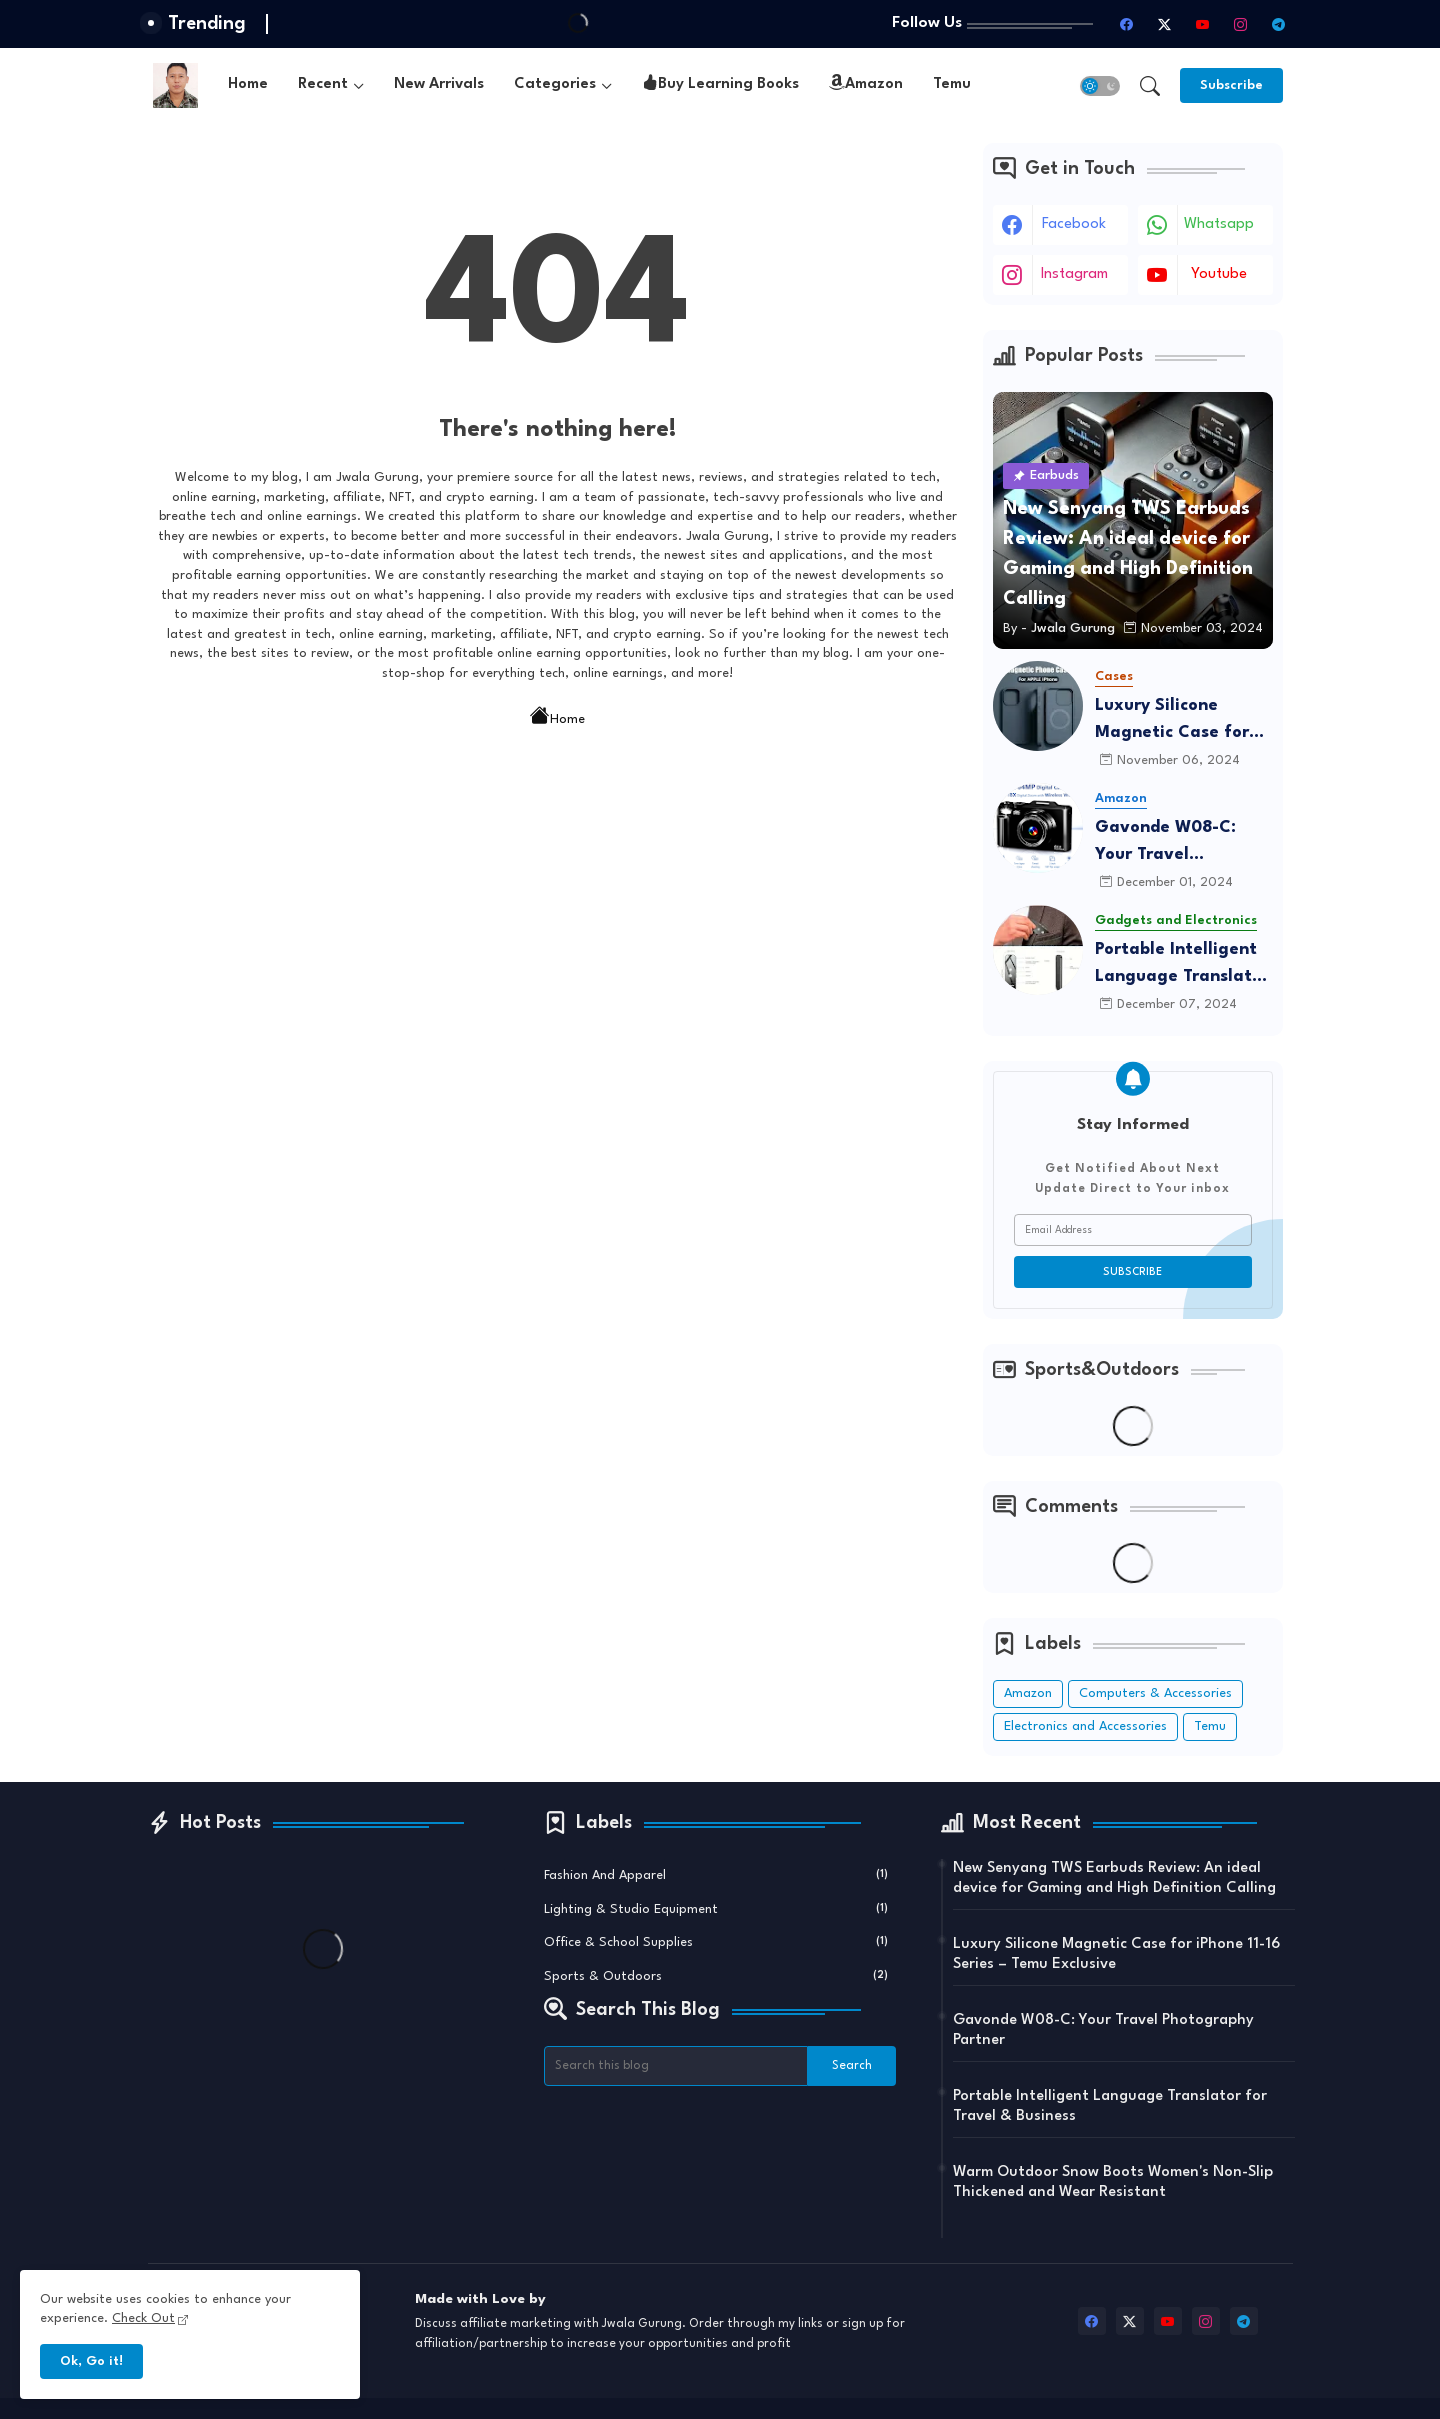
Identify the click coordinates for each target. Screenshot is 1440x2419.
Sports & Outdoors (716, 1975)
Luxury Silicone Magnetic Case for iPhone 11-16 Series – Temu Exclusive (1179, 721)
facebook (1074, 224)
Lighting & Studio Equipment (716, 1908)
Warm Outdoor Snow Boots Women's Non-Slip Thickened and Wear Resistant (1113, 2182)
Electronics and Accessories (1085, 1726)
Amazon (866, 85)
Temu (952, 84)
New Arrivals (439, 84)
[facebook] (1127, 24)
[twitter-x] (1165, 24)
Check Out (143, 2318)
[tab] (248, 85)
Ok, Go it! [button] (91, 2361)
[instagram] (1241, 24)
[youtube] (1203, 24)
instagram (1074, 274)
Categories (555, 84)
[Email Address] (1133, 1230)
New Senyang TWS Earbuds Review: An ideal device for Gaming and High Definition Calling (1114, 1878)
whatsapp (1219, 224)
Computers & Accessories (1155, 1693)
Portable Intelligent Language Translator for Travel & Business (1182, 965)
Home (248, 84)
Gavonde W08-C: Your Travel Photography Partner (1181, 843)
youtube (1219, 274)
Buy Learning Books (720, 85)
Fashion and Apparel (716, 1874)
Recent (323, 84)
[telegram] (1279, 24)
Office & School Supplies (716, 1941)
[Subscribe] (1231, 85)
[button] (1100, 86)
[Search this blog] (676, 2066)
